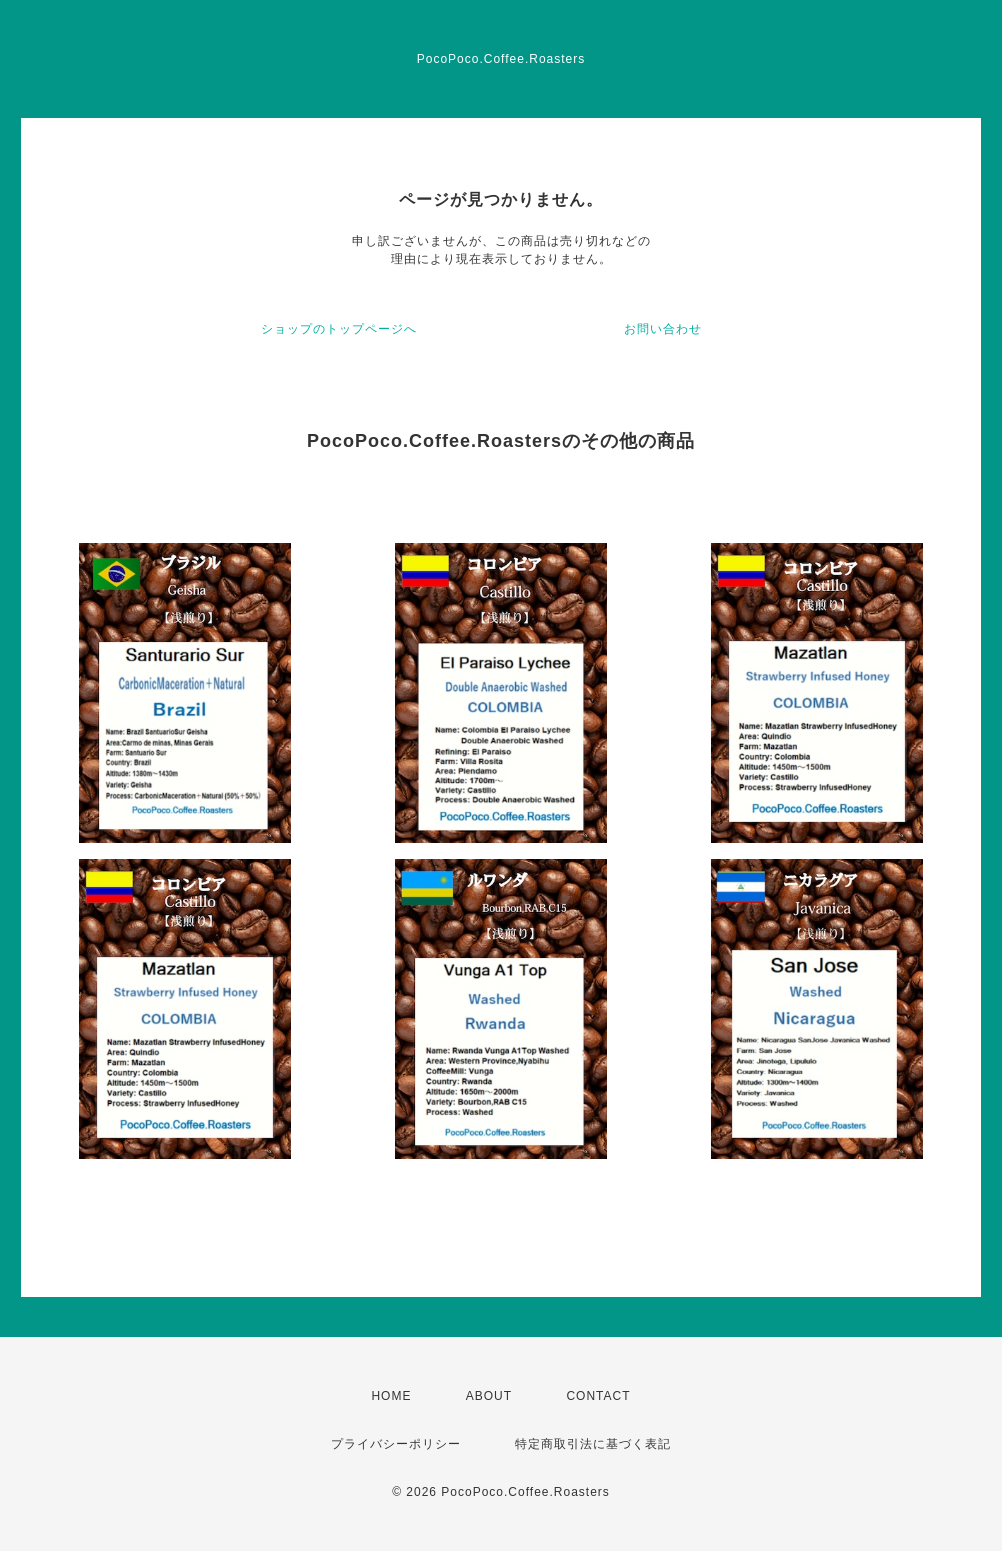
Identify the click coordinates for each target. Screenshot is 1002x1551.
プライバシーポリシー (396, 1444)
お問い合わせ (663, 329)
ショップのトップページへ (339, 329)
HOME (391, 1396)
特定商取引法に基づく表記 (593, 1444)
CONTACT (598, 1396)
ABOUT (489, 1396)
